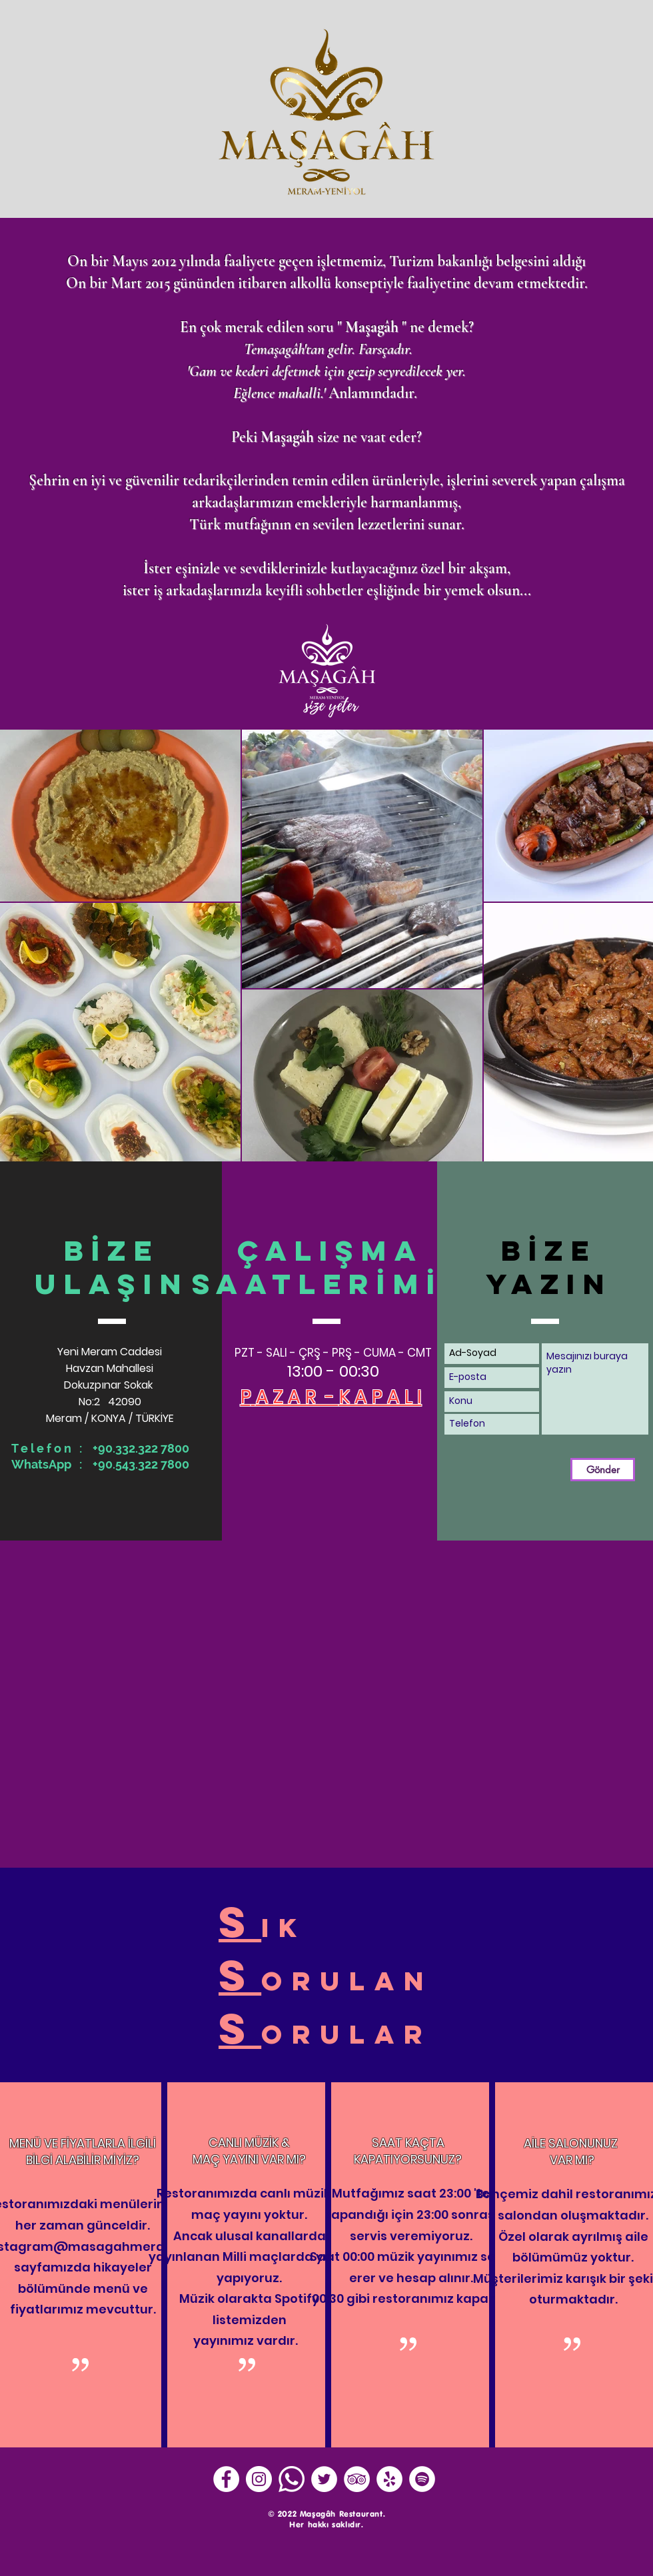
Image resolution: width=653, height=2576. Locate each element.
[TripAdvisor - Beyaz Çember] (357, 2479)
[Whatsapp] (292, 2479)
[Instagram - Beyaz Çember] (259, 2479)
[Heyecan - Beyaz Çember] (324, 2479)
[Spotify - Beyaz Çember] (422, 2479)
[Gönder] (602, 1469)
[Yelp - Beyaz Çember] (389, 2479)
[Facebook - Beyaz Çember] (226, 2479)
